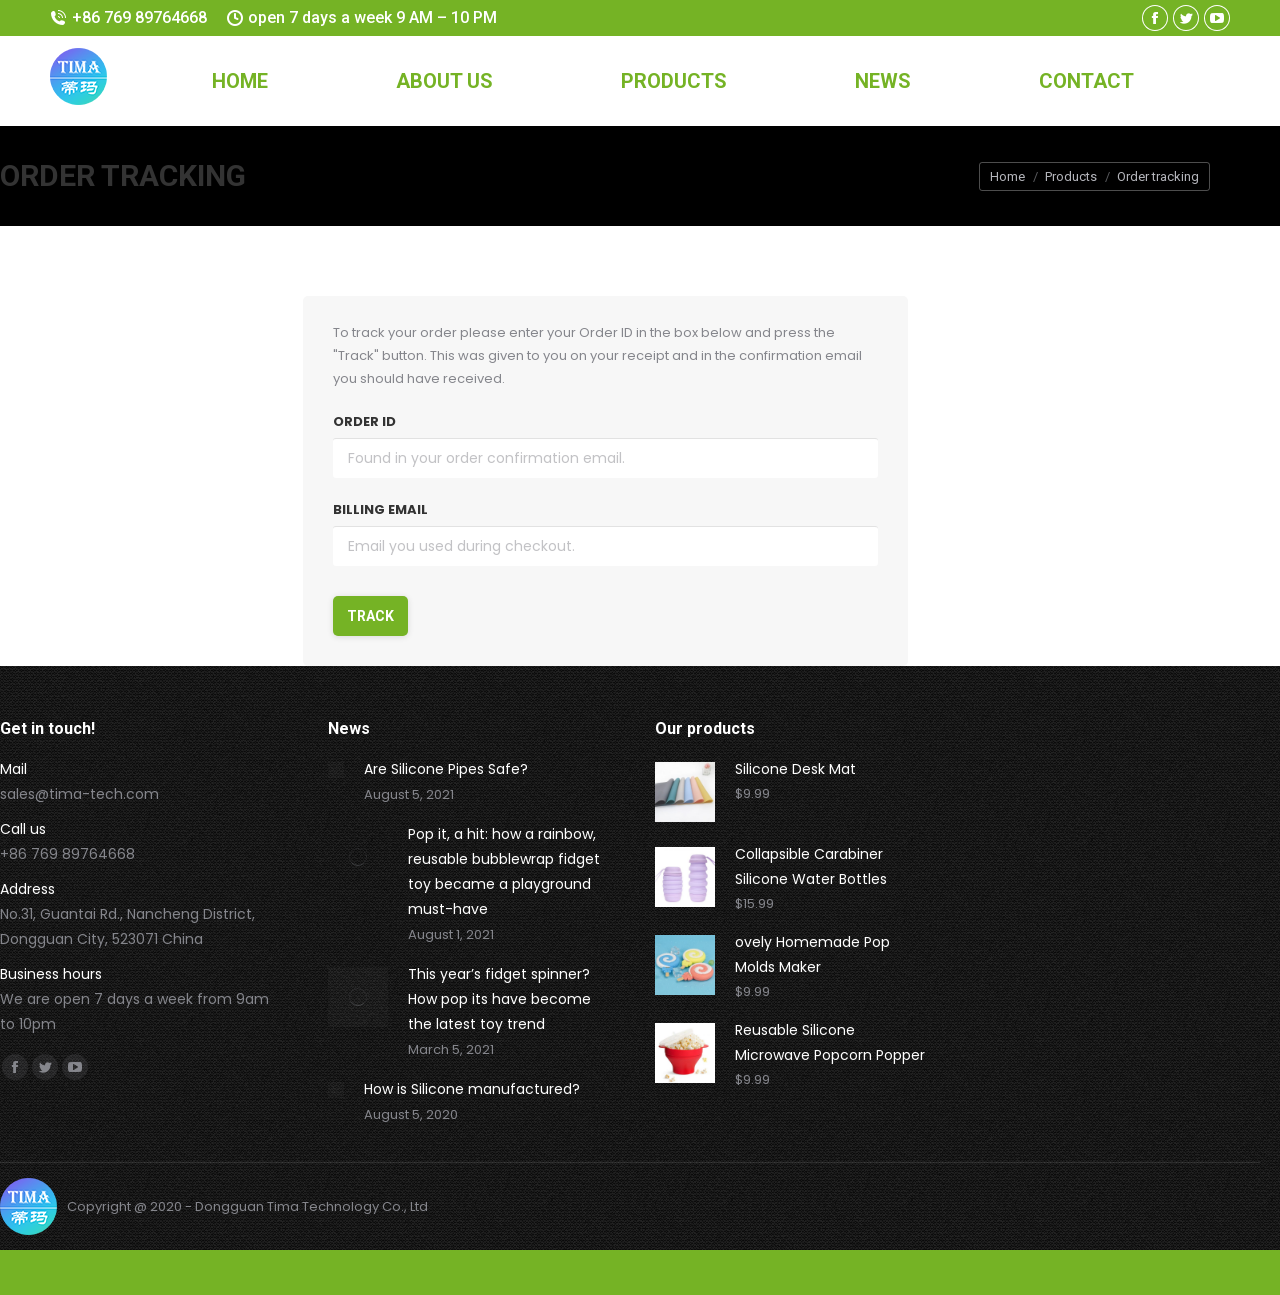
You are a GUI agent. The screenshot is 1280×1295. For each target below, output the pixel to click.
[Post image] (336, 770)
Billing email (380, 509)
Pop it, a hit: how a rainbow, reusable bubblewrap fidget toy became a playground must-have (504, 871)
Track (370, 616)
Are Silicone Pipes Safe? (446, 769)
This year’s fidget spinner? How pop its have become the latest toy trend (499, 999)
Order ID (364, 421)
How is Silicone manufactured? (472, 1089)
